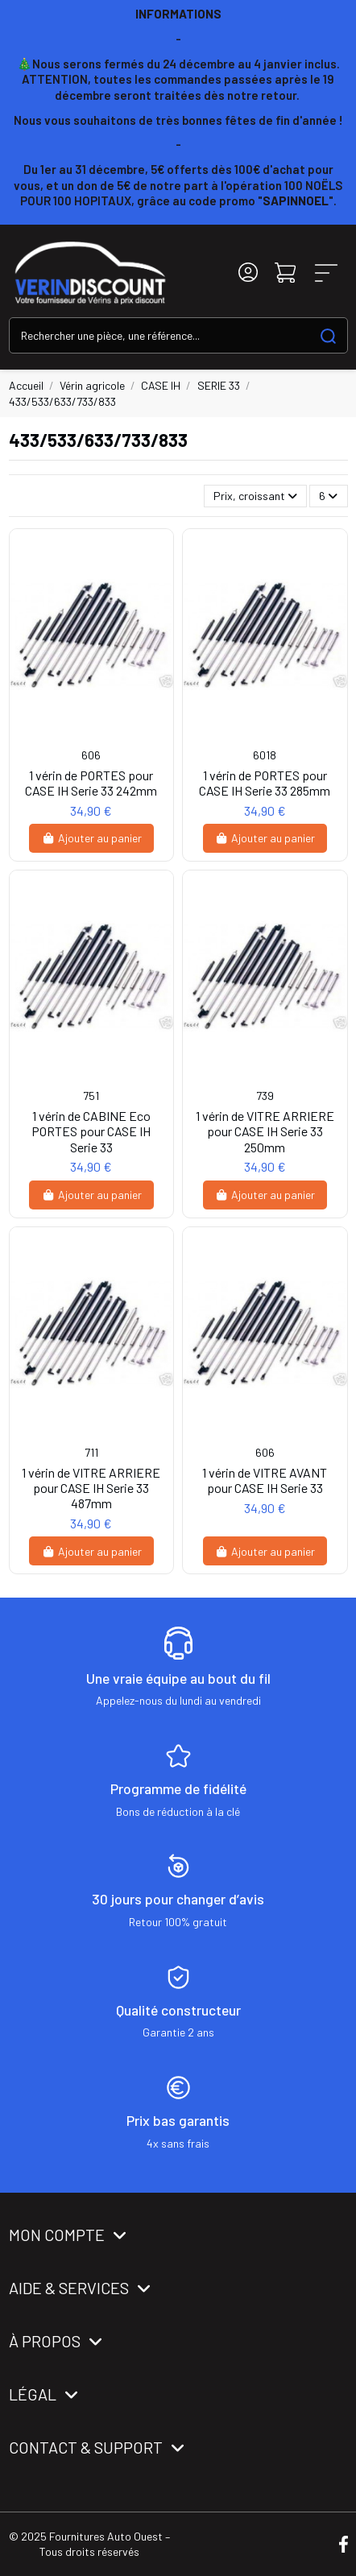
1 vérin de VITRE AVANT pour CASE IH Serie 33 (264, 1480)
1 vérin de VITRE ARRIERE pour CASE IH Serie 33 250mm (265, 1131)
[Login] (248, 272)
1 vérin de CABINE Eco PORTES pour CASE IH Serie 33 (91, 1131)
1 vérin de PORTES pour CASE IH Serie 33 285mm (264, 782)
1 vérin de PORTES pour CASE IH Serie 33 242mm (91, 782)
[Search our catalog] (328, 335)
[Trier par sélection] (255, 496)
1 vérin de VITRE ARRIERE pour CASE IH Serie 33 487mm (91, 1488)
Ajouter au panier (91, 838)
